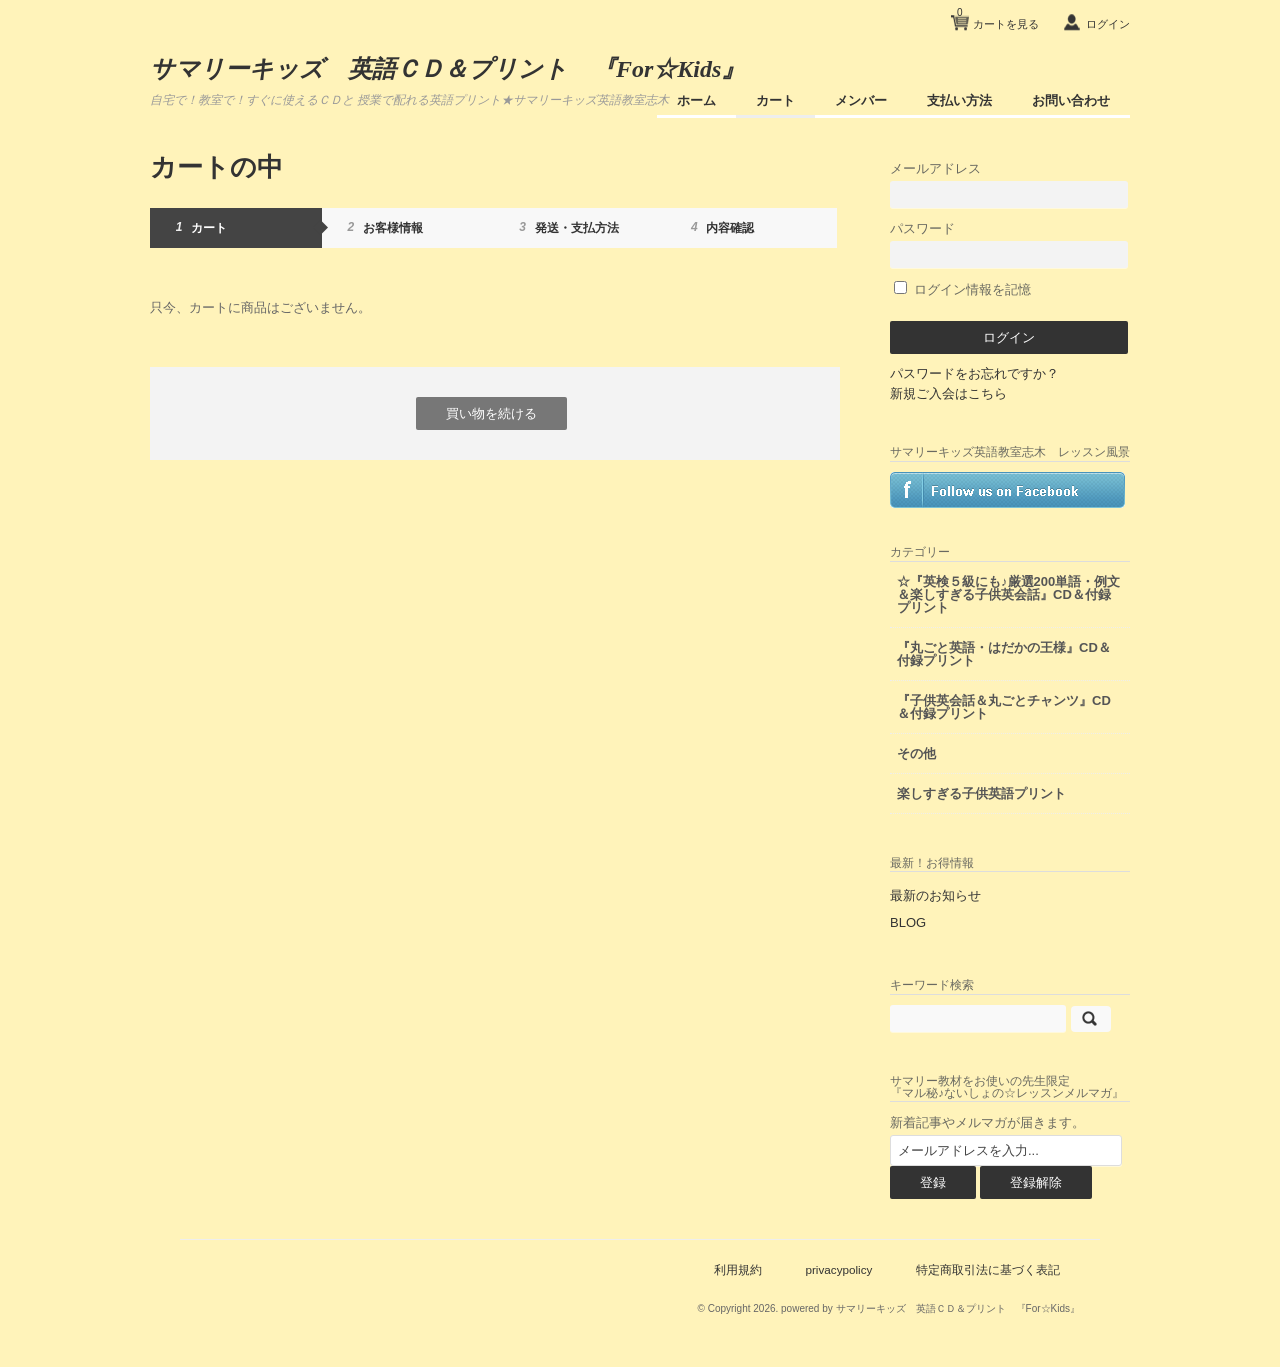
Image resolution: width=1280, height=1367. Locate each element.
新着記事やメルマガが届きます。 (987, 1122)
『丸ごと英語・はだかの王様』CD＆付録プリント (1004, 654)
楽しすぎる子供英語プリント (981, 793)
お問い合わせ (1071, 100)
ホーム (696, 100)
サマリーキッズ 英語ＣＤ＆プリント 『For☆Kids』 (447, 69)
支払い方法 (959, 100)
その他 (916, 753)
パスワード (1009, 244)
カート (775, 100)
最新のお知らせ (935, 895)
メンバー (861, 100)
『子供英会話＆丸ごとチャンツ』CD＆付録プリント (1004, 707)
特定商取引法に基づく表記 (988, 1269)
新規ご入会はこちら (948, 393)
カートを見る (998, 16)
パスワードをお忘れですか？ (974, 373)
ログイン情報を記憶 (962, 289)
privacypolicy (838, 1269)
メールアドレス (1009, 184)
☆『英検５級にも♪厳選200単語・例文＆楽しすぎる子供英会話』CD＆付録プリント (1008, 594)
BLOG (908, 922)
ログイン (1108, 24)
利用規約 (738, 1269)
